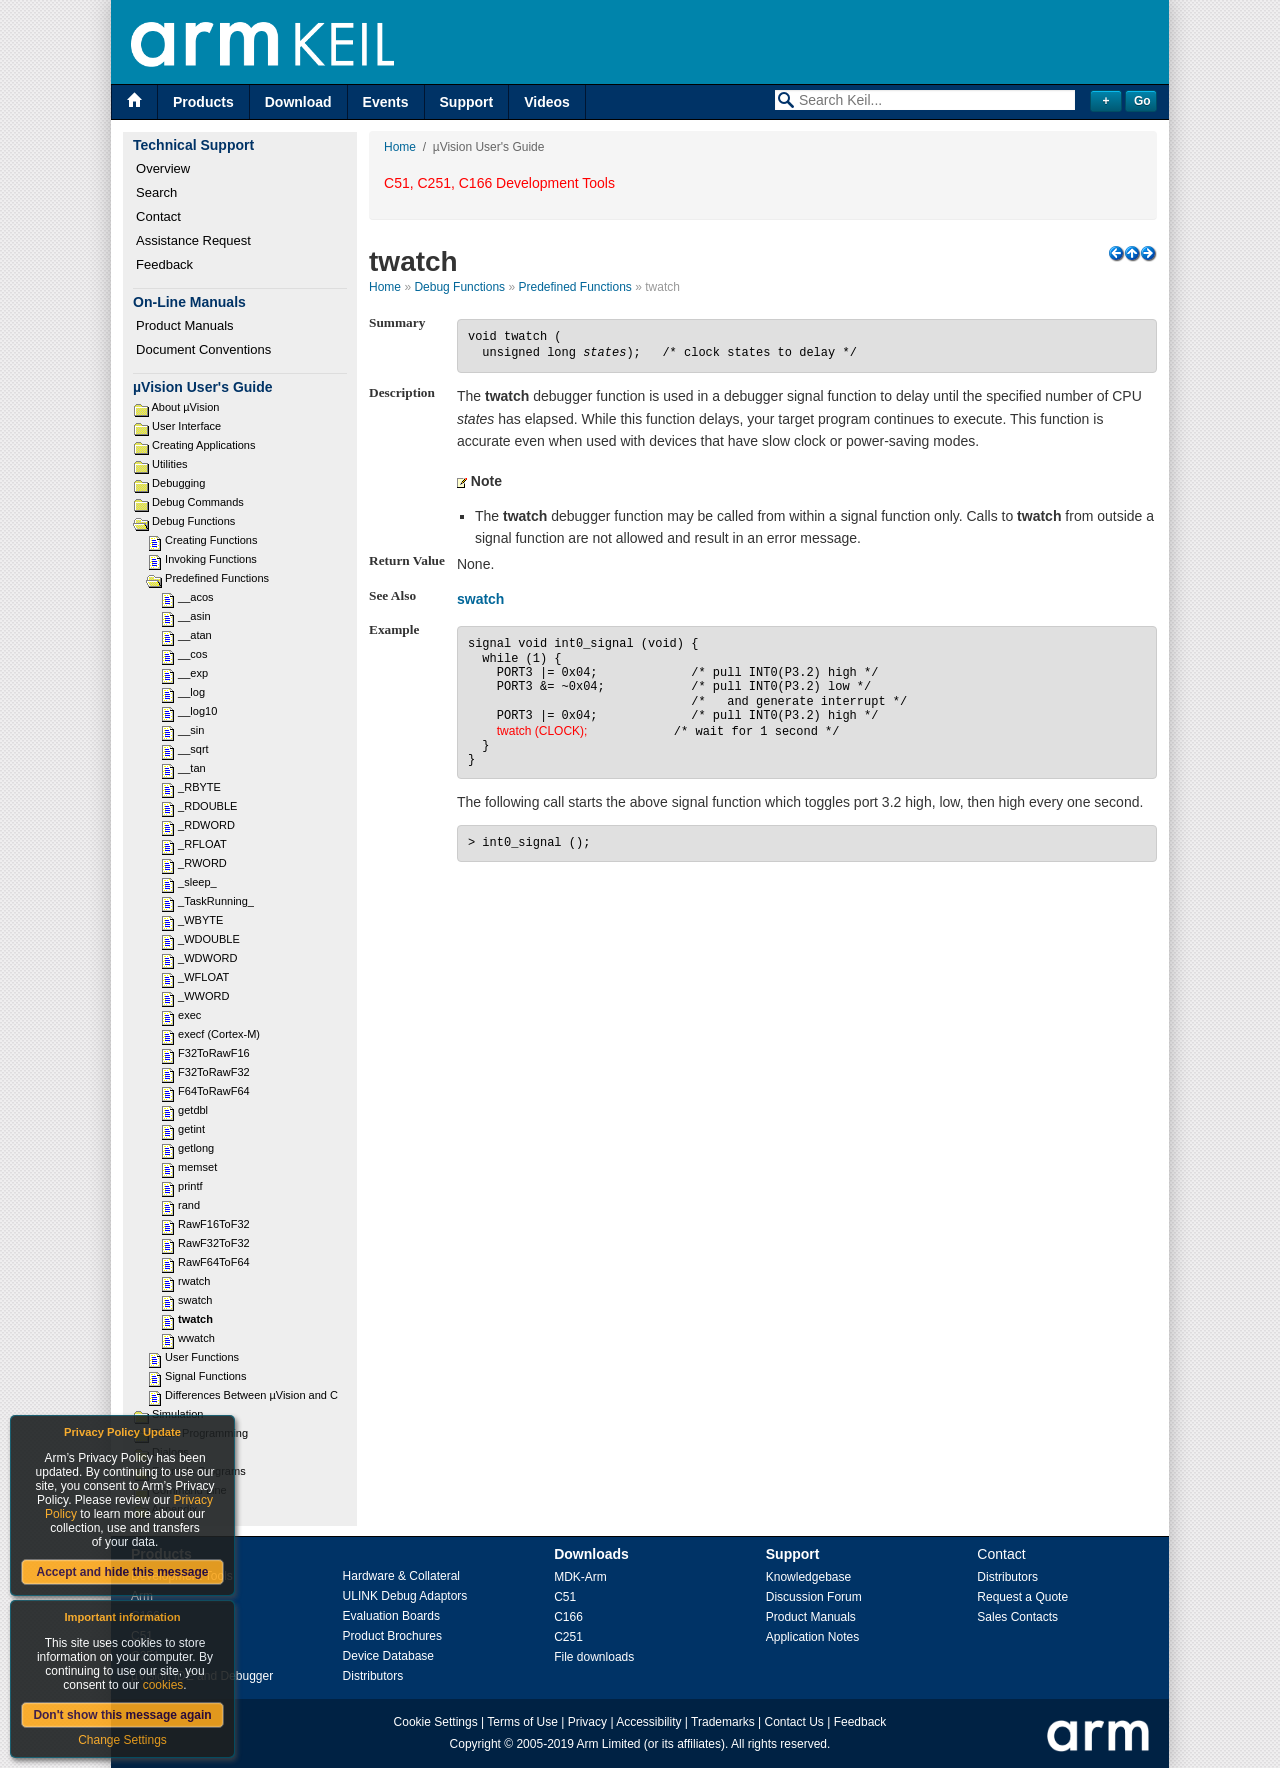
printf (190, 1186)
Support (467, 102)
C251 (568, 1637)
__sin (191, 730)
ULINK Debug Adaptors (405, 1596)
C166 (568, 1617)
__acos (195, 597)
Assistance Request (193, 240)
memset (197, 1167)
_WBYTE (200, 920)
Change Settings (122, 1740)
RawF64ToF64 (214, 1262)
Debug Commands (198, 502)
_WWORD (203, 996)
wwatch (196, 1338)
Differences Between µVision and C (251, 1395)
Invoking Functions (211, 559)
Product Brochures (392, 1636)
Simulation (177, 1414)
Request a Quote (1022, 1597)
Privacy (587, 1722)
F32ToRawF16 (214, 1053)
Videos (547, 102)
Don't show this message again (122, 1715)
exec (189, 1015)
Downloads (591, 1554)
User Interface (186, 426)
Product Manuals (185, 325)
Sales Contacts (1017, 1617)
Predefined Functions (217, 578)
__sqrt (193, 749)
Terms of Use (522, 1722)
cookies (163, 1685)
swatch (195, 1300)
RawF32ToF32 (214, 1243)
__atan (195, 635)
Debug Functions (193, 521)
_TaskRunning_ (216, 901)
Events (386, 102)
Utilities (169, 464)
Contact (158, 216)
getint (191, 1129)
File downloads (594, 1657)
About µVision (185, 407)
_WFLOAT (203, 977)
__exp (193, 673)
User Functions (202, 1357)
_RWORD (202, 863)
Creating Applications (203, 445)
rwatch (194, 1281)
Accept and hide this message (122, 1572)
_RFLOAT (202, 844)
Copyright (475, 1744)
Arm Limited (609, 1744)
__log (191, 692)
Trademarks (723, 1722)
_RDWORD (206, 825)
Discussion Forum (814, 1597)
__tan (192, 768)
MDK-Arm (580, 1577)
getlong (196, 1148)
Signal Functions (205, 1376)
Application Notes (812, 1637)
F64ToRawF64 (214, 1091)
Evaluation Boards (391, 1616)
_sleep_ (197, 882)
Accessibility (648, 1722)
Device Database (388, 1656)
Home (400, 147)
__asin (194, 616)
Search (156, 192)
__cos (192, 654)
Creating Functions (211, 540)
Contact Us (793, 1722)
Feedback (164, 264)
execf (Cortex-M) (219, 1034)
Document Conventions (203, 349)
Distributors (373, 1676)
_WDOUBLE (209, 939)
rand (189, 1205)
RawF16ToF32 (214, 1224)
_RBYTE (199, 787)
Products (203, 102)
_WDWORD (207, 958)
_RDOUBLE (207, 806)
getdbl (193, 1110)
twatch (195, 1319)
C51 (565, 1597)
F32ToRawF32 (214, 1072)
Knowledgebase (808, 1577)
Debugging (178, 483)
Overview (163, 168)
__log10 (197, 711)
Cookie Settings (436, 1722)
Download (298, 102)
